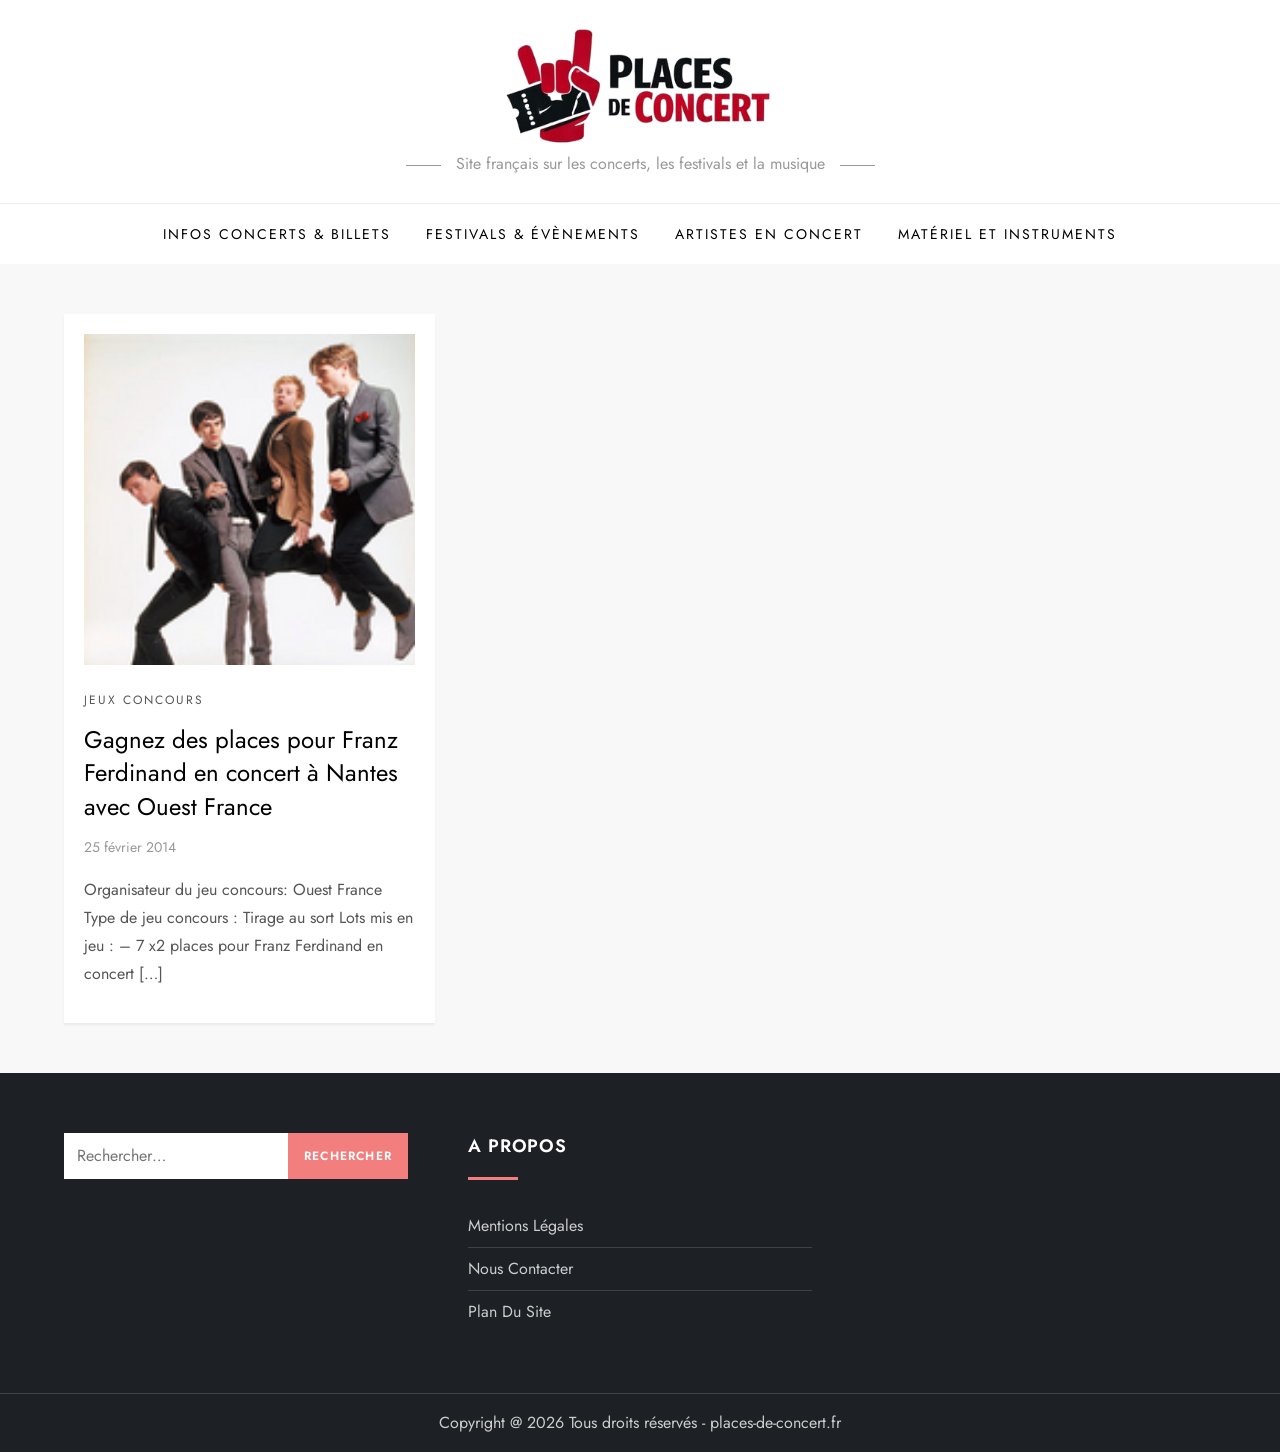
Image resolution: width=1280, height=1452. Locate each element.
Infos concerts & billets (277, 234)
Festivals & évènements (533, 234)
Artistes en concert (769, 234)
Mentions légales (525, 1225)
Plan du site (509, 1311)
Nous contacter (520, 1268)
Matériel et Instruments (1007, 234)
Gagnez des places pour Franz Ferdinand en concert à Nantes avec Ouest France (241, 773)
